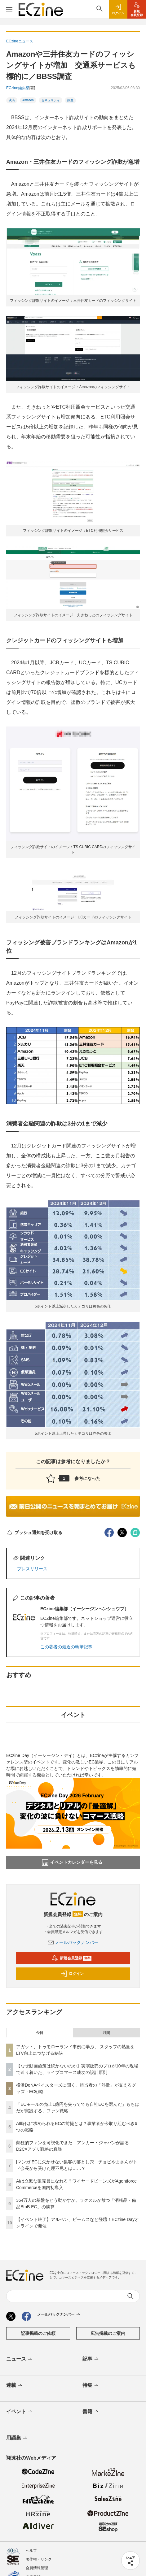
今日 (39, 2033)
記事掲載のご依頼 (38, 2333)
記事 (91, 2359)
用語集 (17, 2438)
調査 (70, 100)
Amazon (28, 100)
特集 (91, 2386)
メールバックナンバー (73, 1942)
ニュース (19, 2359)
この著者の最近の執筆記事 (66, 1646)
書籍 (91, 2412)
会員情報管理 (37, 2568)
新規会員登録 (72, 1958)
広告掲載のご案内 (108, 2333)
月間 (106, 2033)
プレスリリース (32, 1568)
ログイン (72, 1974)
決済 (12, 100)
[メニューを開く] (9, 9)
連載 (14, 2386)
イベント (19, 2412)
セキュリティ (50, 100)
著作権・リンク (39, 2559)
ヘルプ (31, 2550)
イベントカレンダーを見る (72, 1862)
